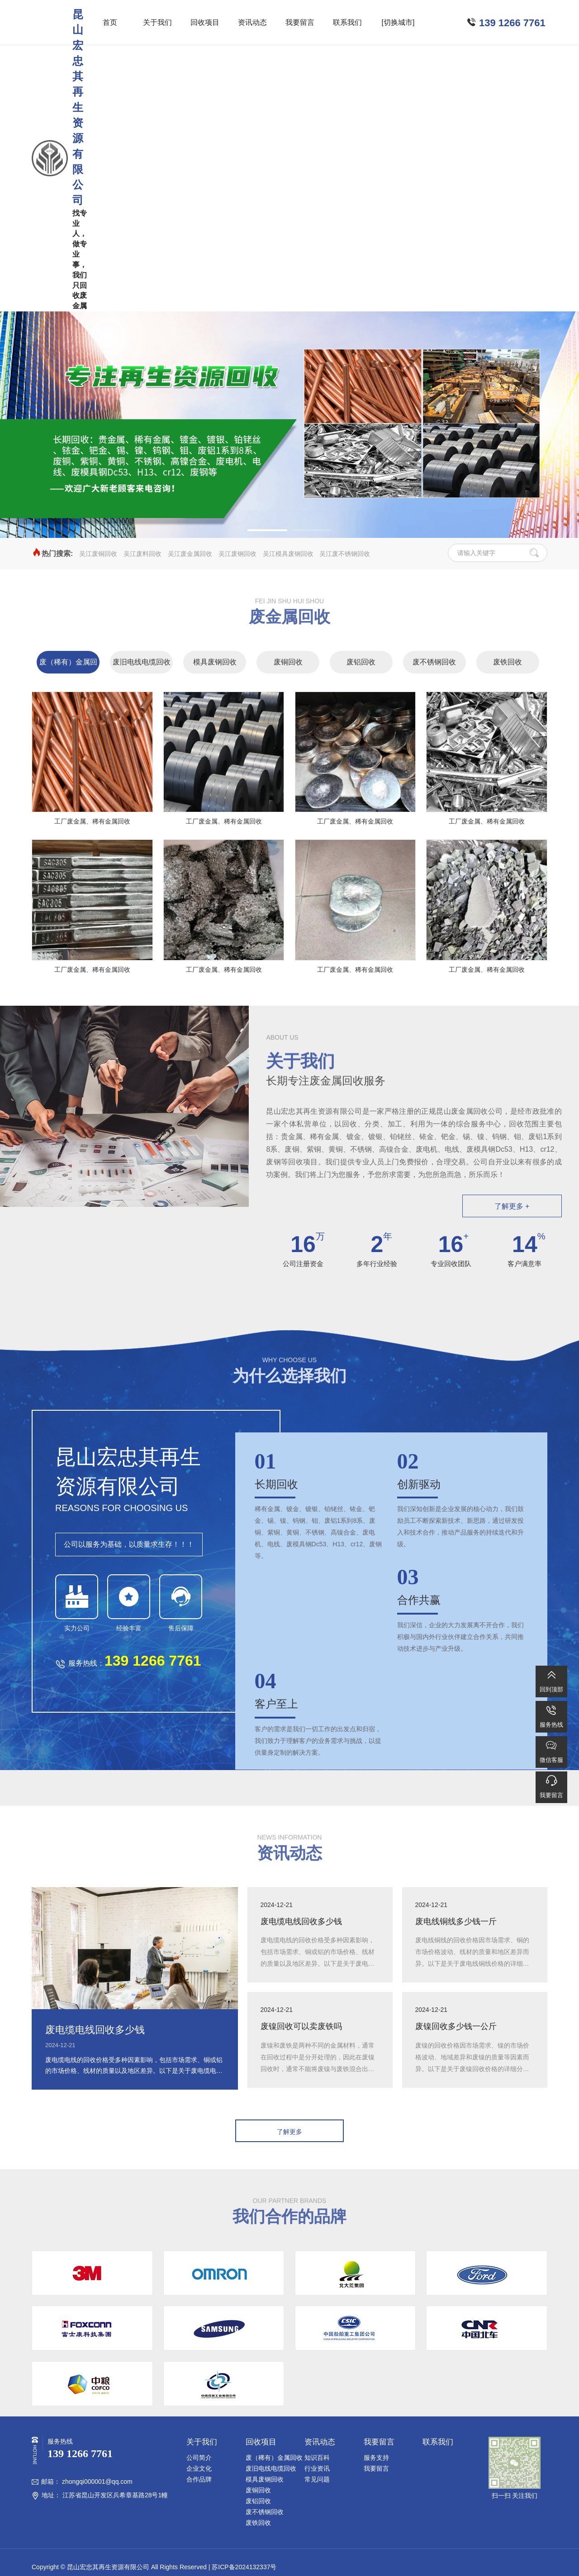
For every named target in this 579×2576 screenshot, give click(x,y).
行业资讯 (317, 2468)
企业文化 (199, 2468)
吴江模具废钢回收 (288, 553)
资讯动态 (252, 22)
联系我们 (347, 22)
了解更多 (289, 2131)
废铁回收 (507, 662)
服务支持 (376, 2457)
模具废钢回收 (215, 662)
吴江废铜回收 (98, 553)
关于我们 (157, 22)
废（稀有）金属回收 (68, 665)
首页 (110, 22)
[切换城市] (398, 22)
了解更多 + (512, 1206)
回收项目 (204, 22)
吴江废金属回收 (190, 553)
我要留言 (299, 22)
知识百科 (317, 2457)
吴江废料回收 (142, 553)
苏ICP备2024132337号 (244, 2567)
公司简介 (199, 2457)
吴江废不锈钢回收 (344, 553)
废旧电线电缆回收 (142, 662)
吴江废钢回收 (237, 553)
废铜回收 (288, 662)
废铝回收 (360, 662)
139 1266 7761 (512, 22)
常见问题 (317, 2479)
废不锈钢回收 (434, 662)
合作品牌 (199, 2479)
